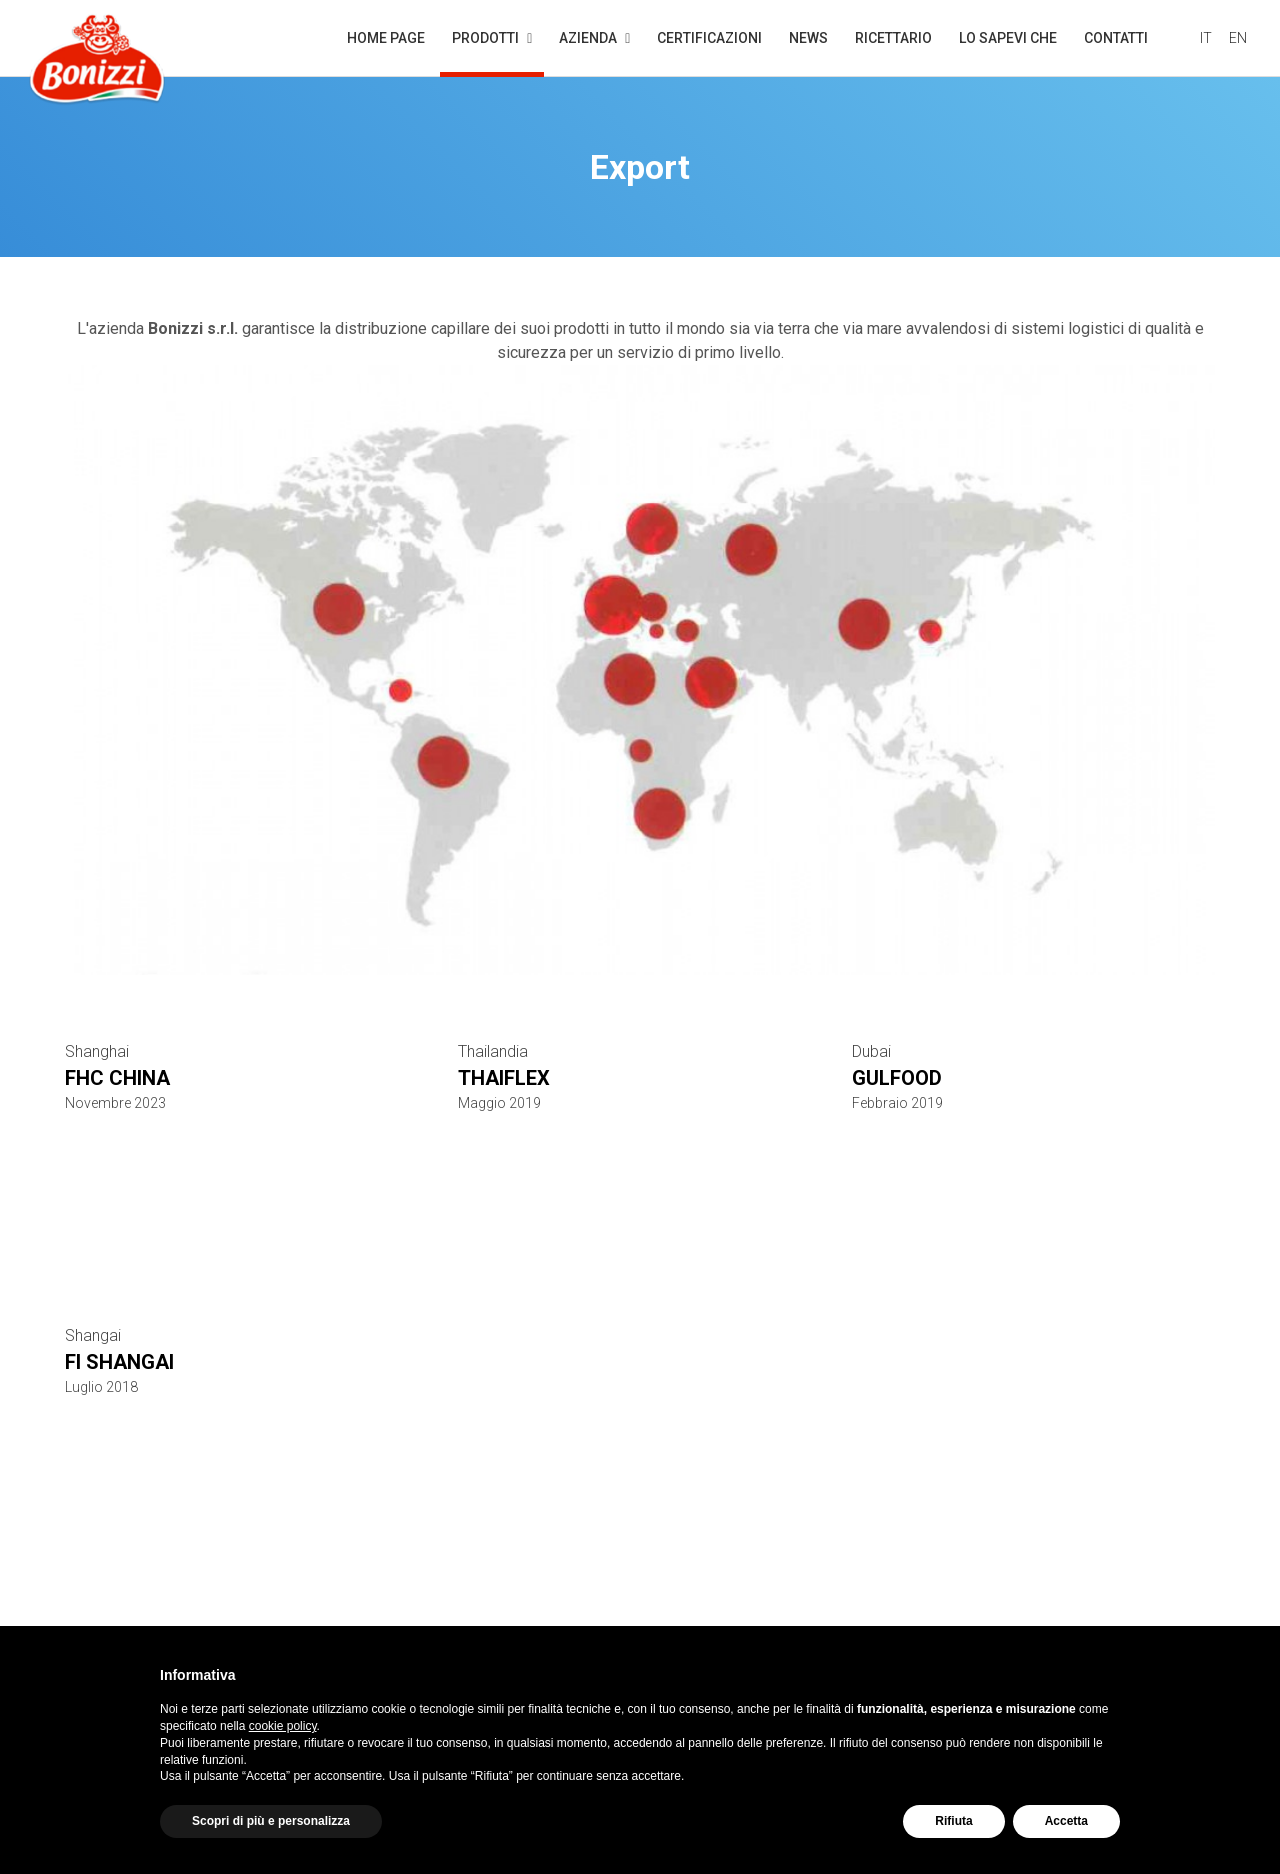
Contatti (1116, 38)
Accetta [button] (1066, 1821)
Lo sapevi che (1008, 38)
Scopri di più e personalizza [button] (271, 1821)
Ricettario (893, 38)
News (808, 38)
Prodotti (492, 53)
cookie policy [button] (283, 1726)
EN (1238, 38)
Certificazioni (709, 38)
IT (1206, 38)
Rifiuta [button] (953, 1821)
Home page (386, 38)
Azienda (594, 38)
